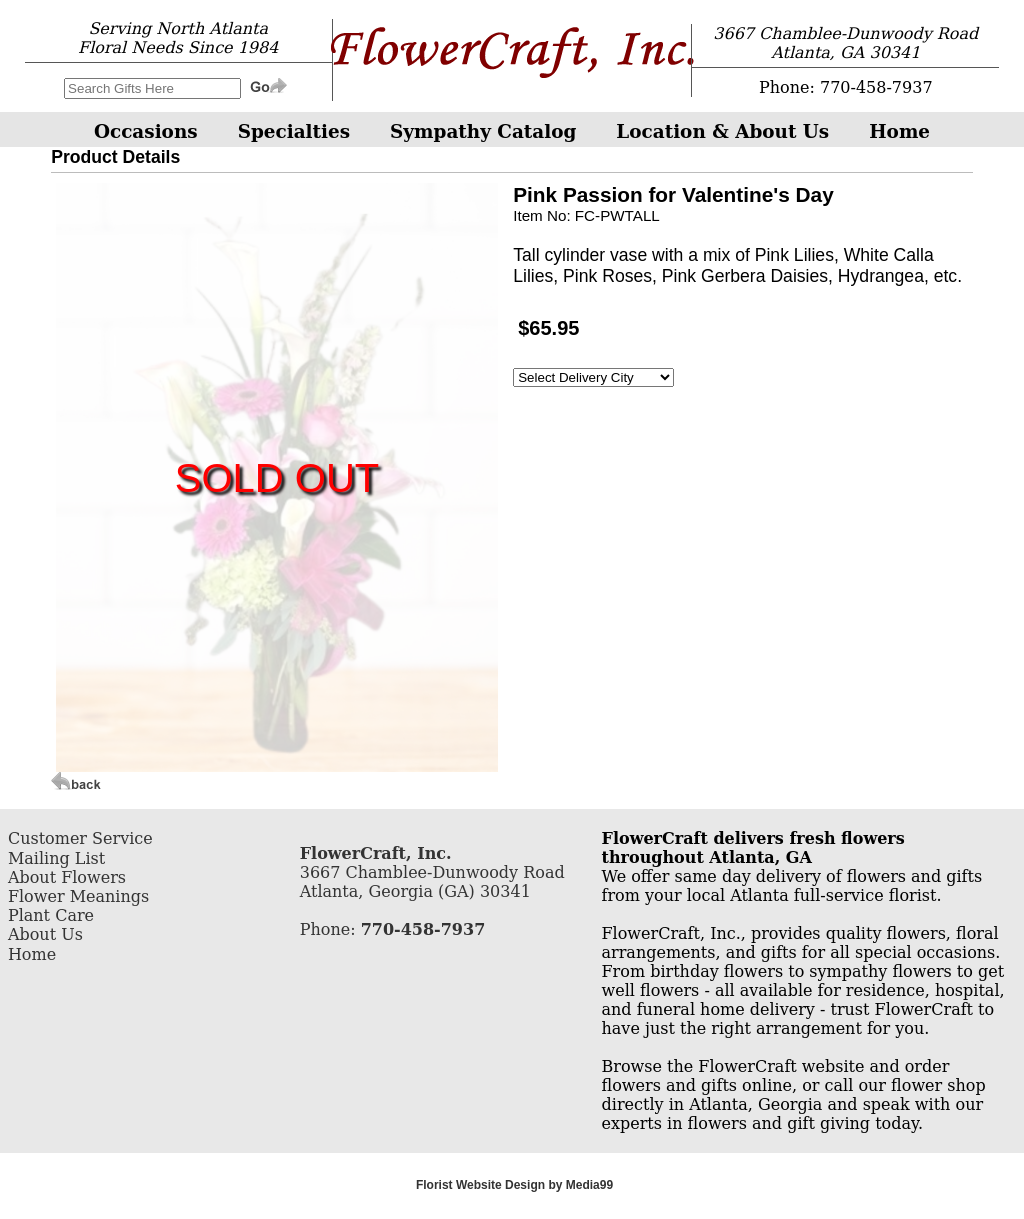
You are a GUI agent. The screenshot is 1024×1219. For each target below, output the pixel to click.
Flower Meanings (78, 896)
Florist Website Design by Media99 (514, 1185)
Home (32, 954)
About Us (45, 934)
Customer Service (80, 838)
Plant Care (51, 915)
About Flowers (67, 877)
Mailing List (56, 858)
